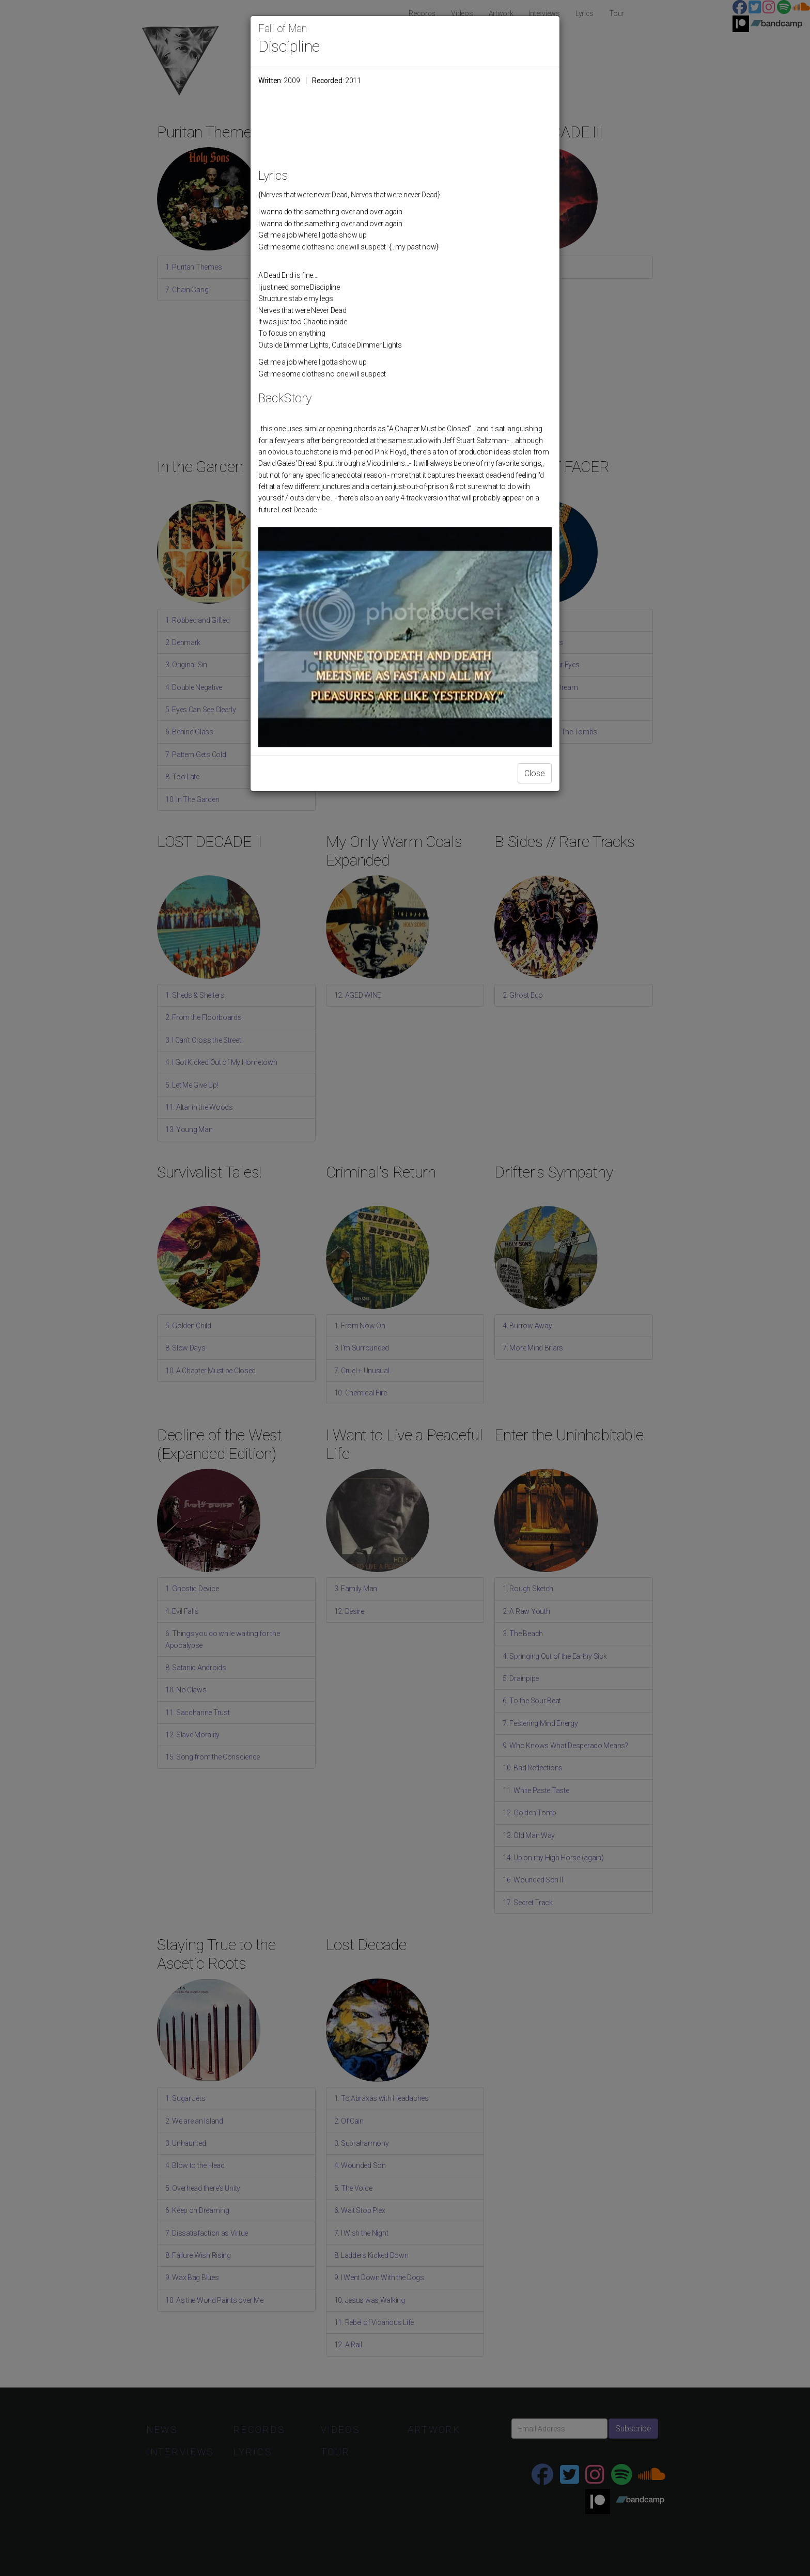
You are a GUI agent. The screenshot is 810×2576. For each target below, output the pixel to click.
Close (534, 773)
